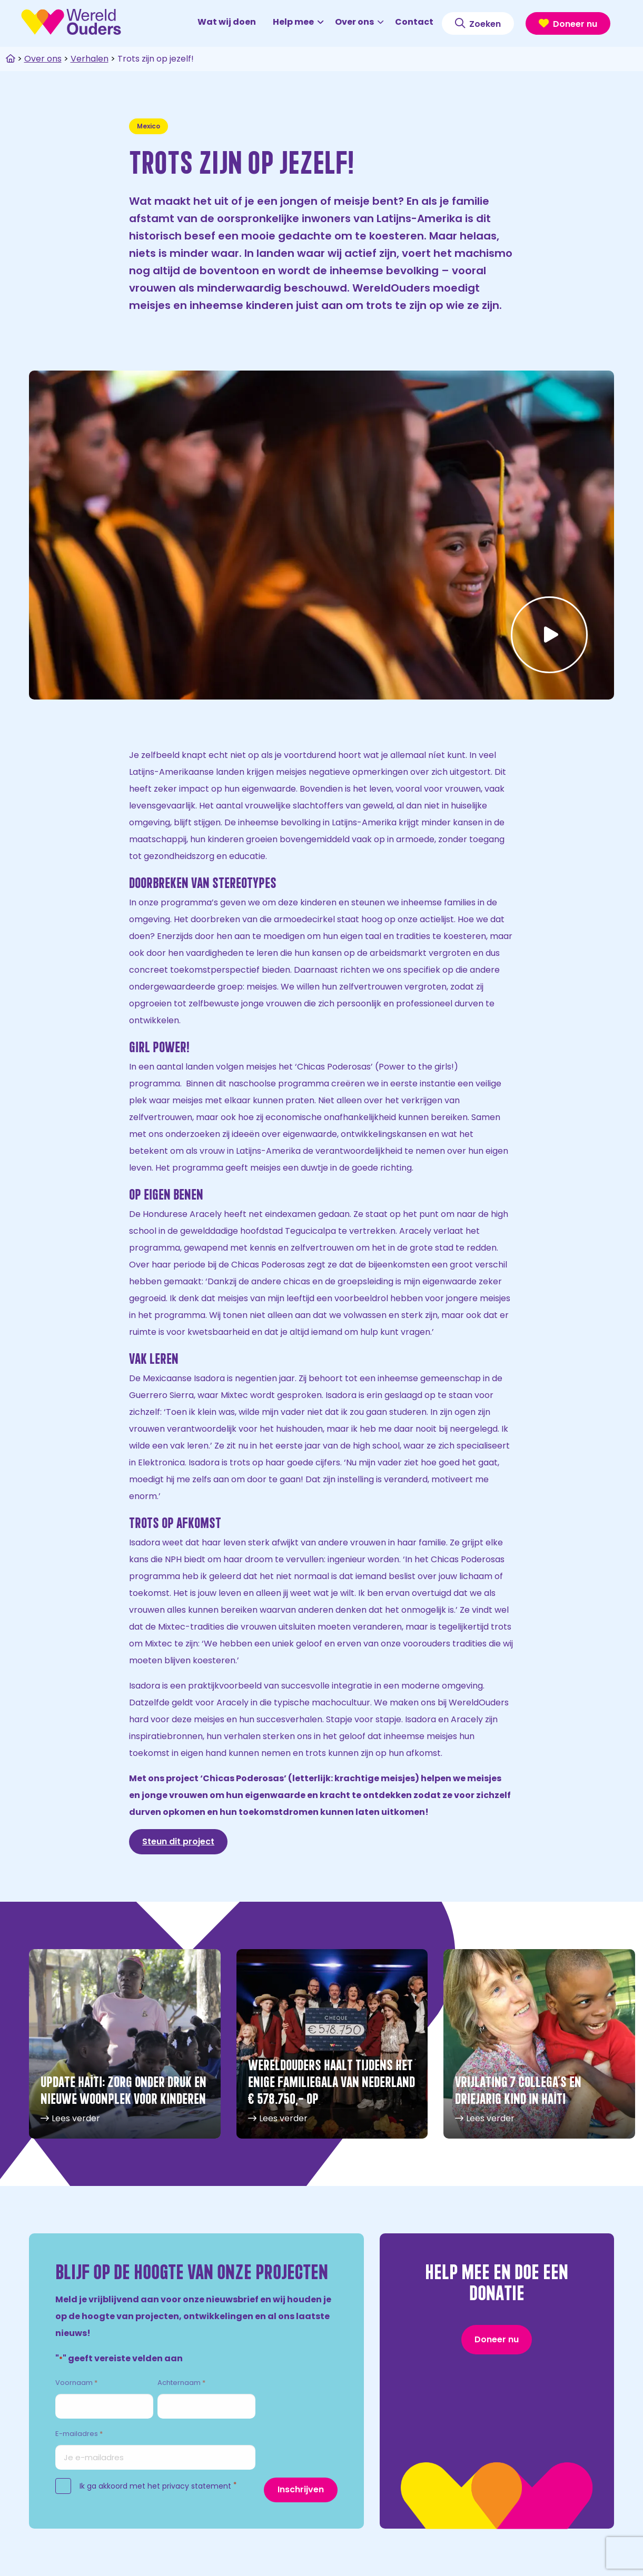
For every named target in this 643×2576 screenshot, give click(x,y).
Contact (414, 22)
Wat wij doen (226, 22)
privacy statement (196, 2486)
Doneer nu (568, 24)
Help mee (298, 22)
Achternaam (181, 2383)
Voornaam (76, 2383)
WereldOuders (71, 21)
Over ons (359, 22)
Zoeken (478, 24)
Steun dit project (178, 1841)
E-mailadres (79, 2434)
